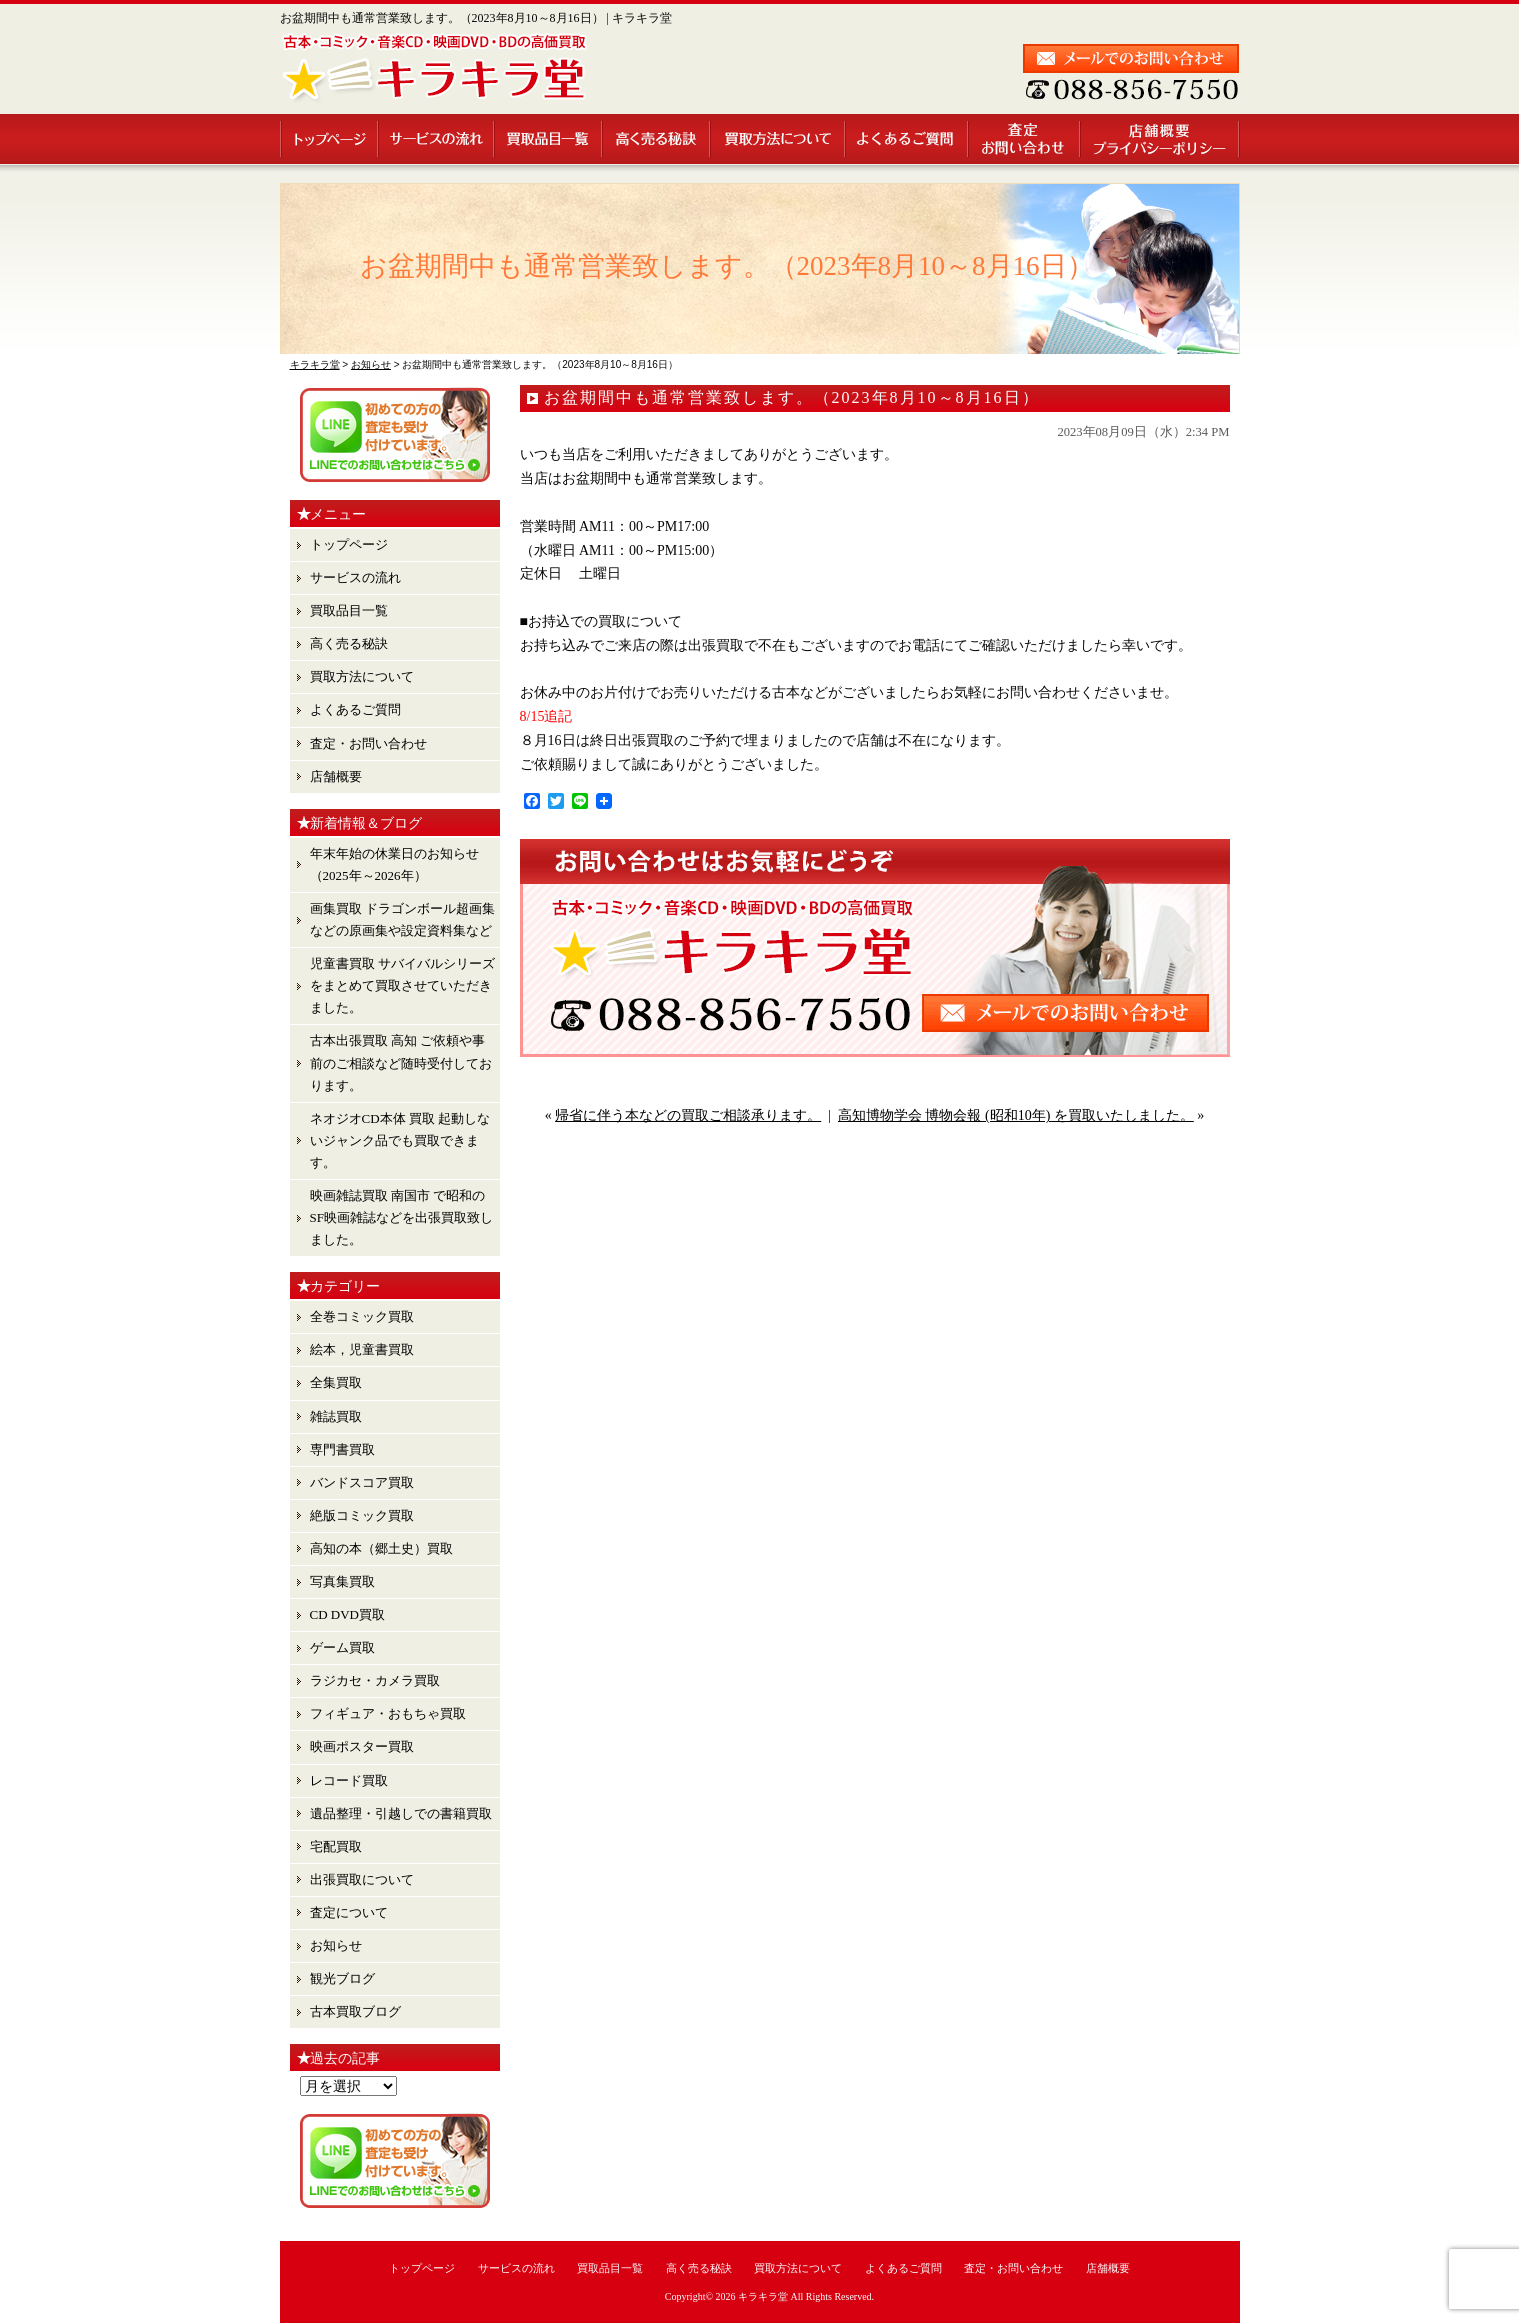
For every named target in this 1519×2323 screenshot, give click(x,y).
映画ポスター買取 (362, 1746)
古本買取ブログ (355, 2011)
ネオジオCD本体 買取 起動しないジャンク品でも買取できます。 (400, 1140)
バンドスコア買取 (362, 1482)
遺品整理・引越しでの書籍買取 (401, 1813)
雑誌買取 (336, 1416)
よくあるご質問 (907, 139)
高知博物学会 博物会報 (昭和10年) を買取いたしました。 (1016, 1115)
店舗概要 (1160, 139)
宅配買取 (336, 1846)
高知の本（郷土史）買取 (381, 1548)
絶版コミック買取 (362, 1515)
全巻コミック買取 (362, 1316)
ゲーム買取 (342, 1647)
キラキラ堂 (763, 2296)
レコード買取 (349, 1780)
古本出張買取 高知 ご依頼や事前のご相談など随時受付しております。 (401, 1062)
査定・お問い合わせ (1025, 139)
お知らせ (336, 1945)
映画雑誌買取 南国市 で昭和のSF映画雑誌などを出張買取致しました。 (401, 1217)
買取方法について (778, 139)
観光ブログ (342, 1978)
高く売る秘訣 (657, 139)
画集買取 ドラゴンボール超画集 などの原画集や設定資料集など (402, 919)
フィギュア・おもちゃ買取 (388, 1713)
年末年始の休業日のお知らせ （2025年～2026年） (394, 864)
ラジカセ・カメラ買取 (375, 1680)
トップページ (329, 139)
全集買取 (336, 1382)
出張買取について (362, 1879)
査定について (349, 1912)
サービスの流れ (437, 139)
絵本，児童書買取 (362, 1349)
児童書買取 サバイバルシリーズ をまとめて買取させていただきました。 (402, 985)
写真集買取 (342, 1581)
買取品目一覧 (549, 139)
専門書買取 (342, 1449)
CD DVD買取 (347, 1614)
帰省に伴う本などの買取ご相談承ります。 (688, 1115)
